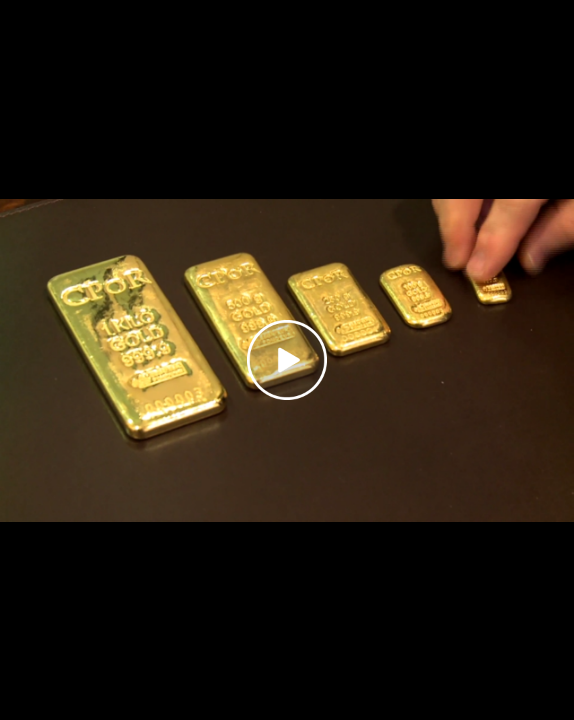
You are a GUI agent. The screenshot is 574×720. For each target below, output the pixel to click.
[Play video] (287, 360)
